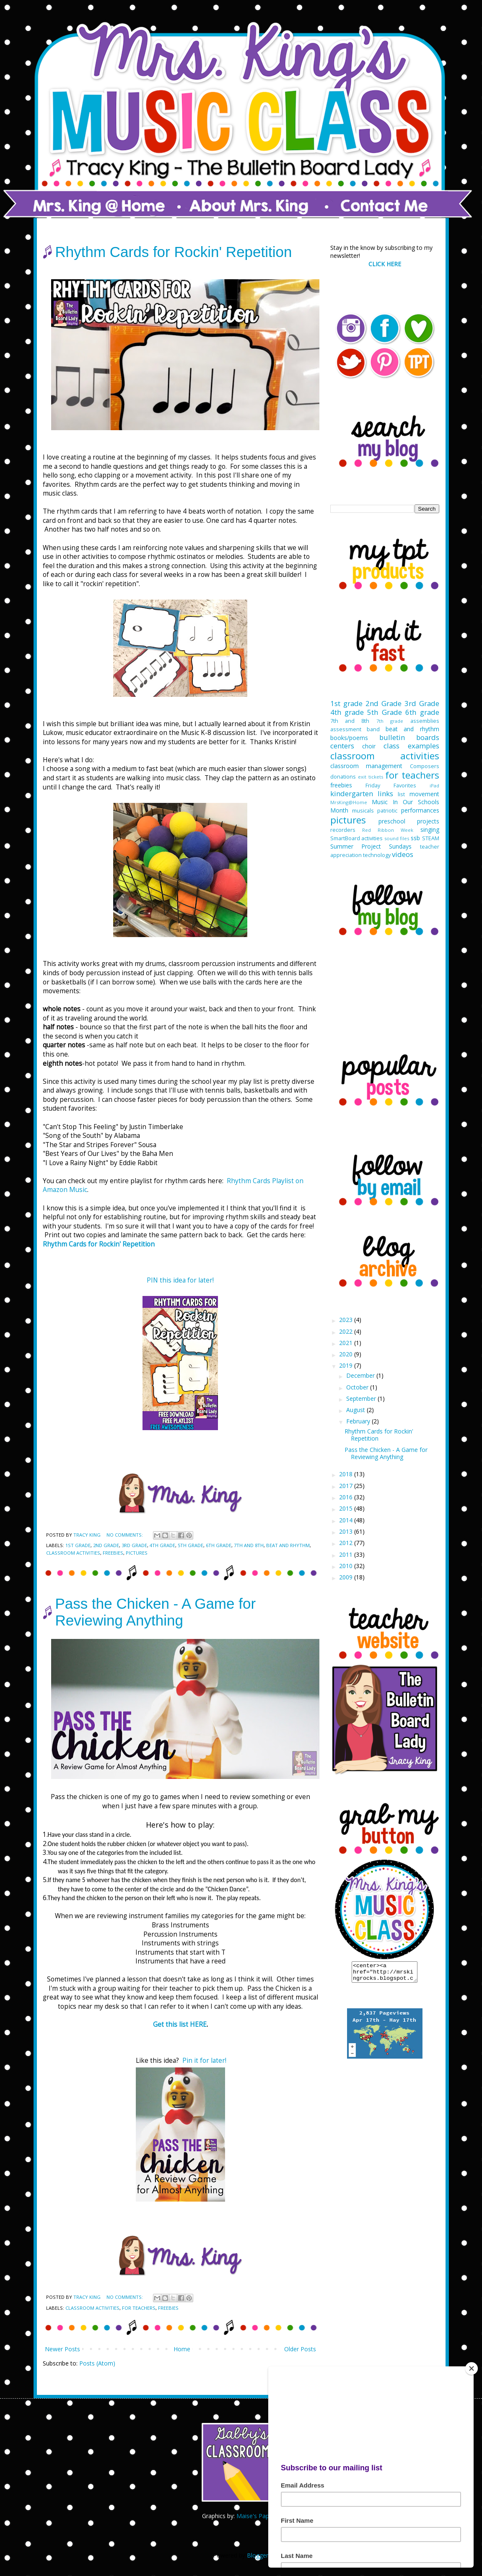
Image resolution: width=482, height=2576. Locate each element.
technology (377, 855)
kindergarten (351, 793)
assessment (345, 729)
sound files (396, 838)
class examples (411, 745)
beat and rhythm (288, 1545)
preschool (391, 821)
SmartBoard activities (356, 838)
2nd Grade (106, 1545)
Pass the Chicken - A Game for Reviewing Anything (155, 1611)
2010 (346, 1566)
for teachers (138, 2308)
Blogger (257, 2555)
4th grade (162, 1545)
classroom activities (73, 1553)
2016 (346, 1497)
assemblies (424, 720)
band (373, 729)
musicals (363, 810)
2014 (346, 1520)
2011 (346, 1554)
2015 (346, 1508)
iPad (434, 785)
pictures (137, 1553)
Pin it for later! (204, 2060)
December (361, 1375)
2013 (346, 1531)
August (356, 1410)
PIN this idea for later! (180, 1280)
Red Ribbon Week (388, 830)
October (358, 1387)
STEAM (430, 838)
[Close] (471, 2368)
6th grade (218, 1545)
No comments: (125, 1535)
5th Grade (190, 1545)
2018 (346, 1474)
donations (343, 776)
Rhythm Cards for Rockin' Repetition (173, 252)
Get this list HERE (180, 2024)
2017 (346, 1486)
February (359, 1421)
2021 (346, 1343)
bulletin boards (409, 737)
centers (342, 745)
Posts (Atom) (97, 2363)
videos (402, 854)
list (401, 794)
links (385, 793)
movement (424, 794)
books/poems (349, 738)
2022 (346, 1331)
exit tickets (370, 777)
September (362, 1398)
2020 (346, 1354)
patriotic (387, 810)
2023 (346, 1320)
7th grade (389, 721)
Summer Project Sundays (371, 846)
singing (429, 830)
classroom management (366, 766)
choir (369, 746)
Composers (424, 766)
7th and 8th (249, 1545)
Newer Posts (62, 2349)
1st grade (78, 1545)
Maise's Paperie (257, 2516)
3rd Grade (134, 1545)
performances (420, 810)
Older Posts (300, 2349)
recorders (342, 830)
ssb (415, 838)
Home (182, 2349)
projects (428, 821)
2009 (346, 1577)
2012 (346, 1543)
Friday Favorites (390, 785)
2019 (346, 1365)
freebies (113, 1553)
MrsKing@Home (348, 802)
